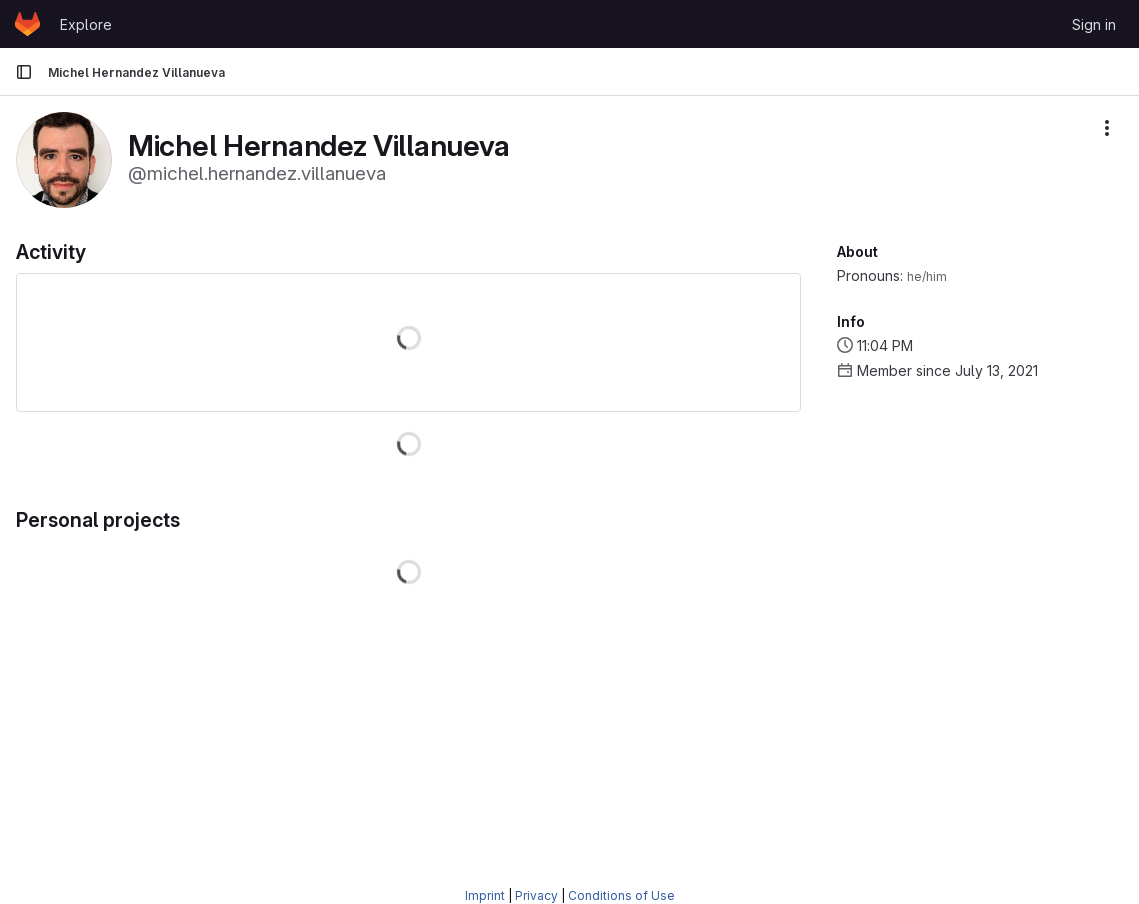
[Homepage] (27, 24)
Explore (86, 24)
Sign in (1094, 24)
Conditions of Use (621, 895)
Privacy (536, 895)
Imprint (485, 895)
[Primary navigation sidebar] (24, 72)
